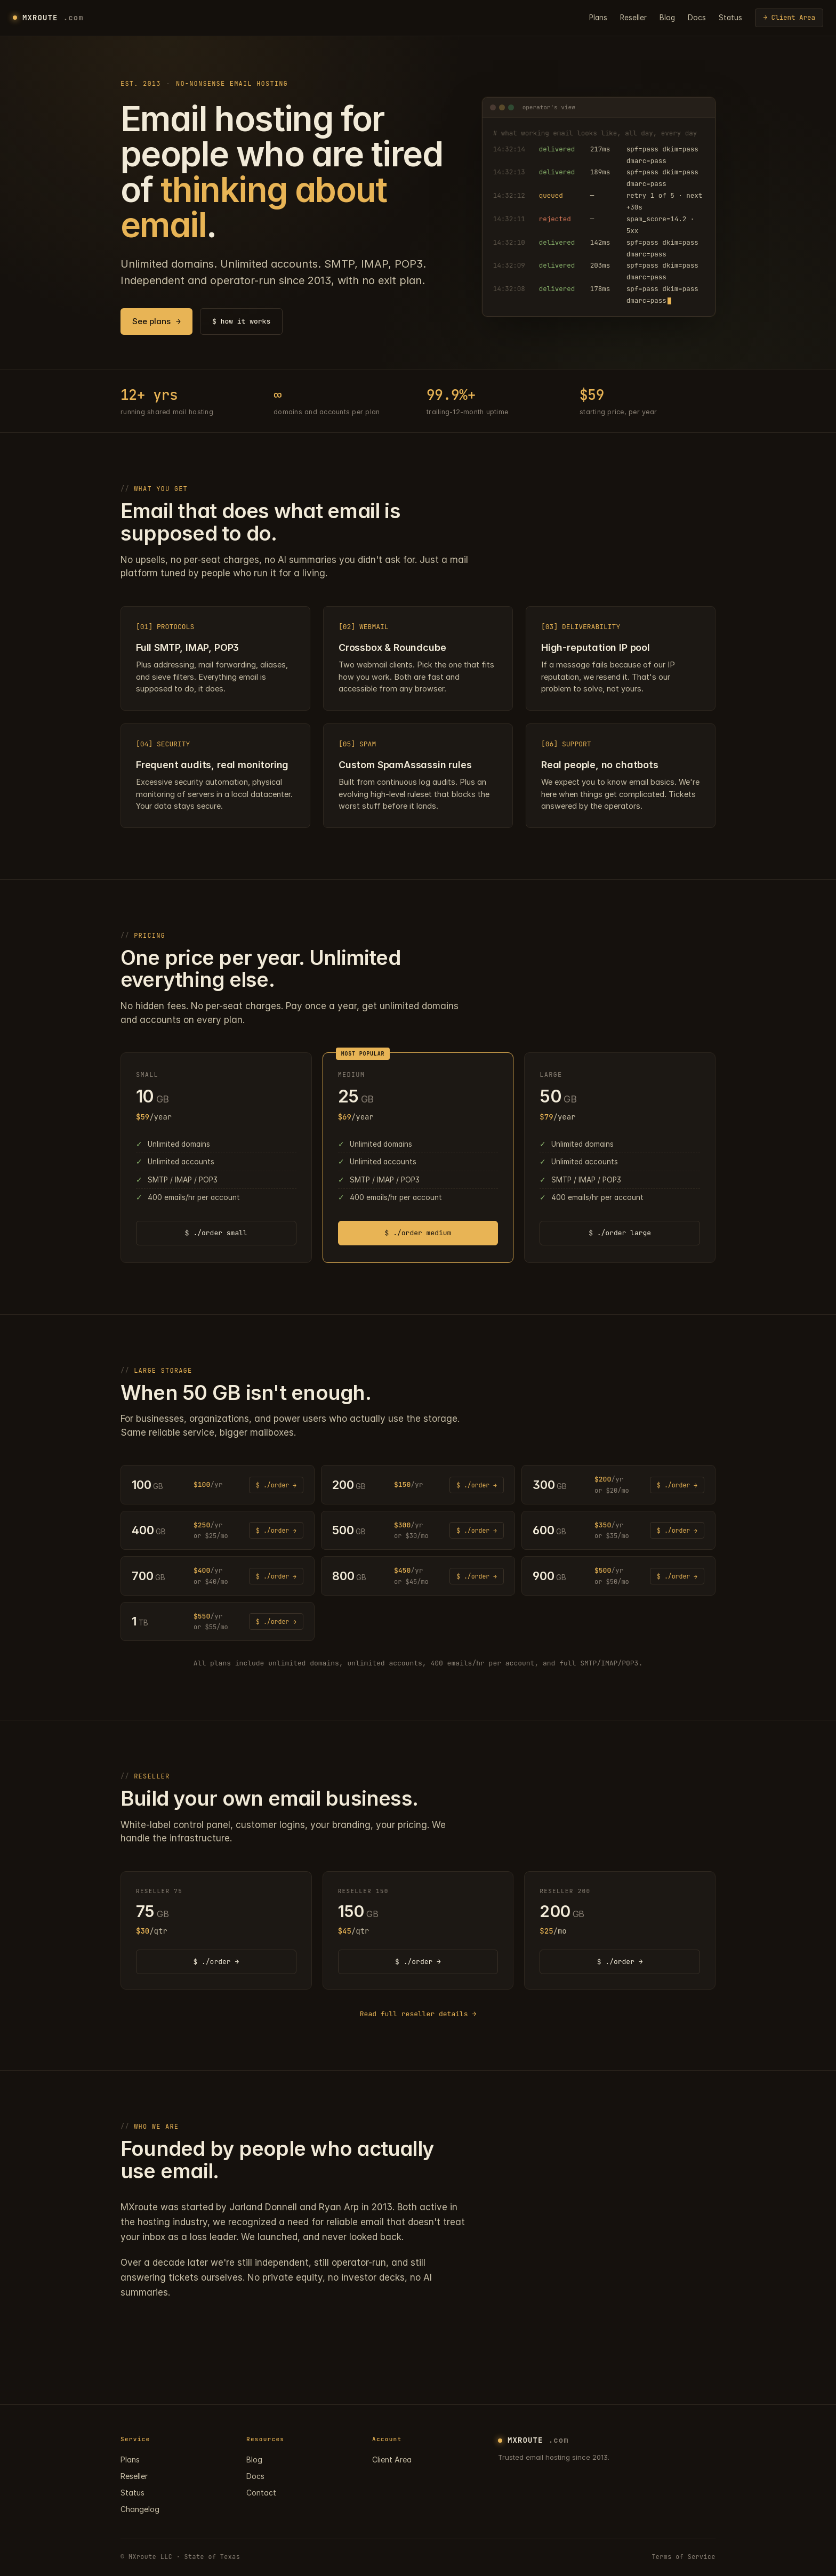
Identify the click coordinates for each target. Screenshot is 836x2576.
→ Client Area (789, 17)
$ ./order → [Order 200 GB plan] (476, 1485)
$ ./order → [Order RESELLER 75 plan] (216, 1961)
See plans (156, 322)
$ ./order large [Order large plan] (620, 1232)
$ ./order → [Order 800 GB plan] (476, 1576)
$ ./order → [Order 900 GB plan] (677, 1576)
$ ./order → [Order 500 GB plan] (476, 1530)
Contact (261, 2492)
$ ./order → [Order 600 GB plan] (677, 1530)
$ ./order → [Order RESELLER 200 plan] (620, 1961)
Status (730, 17)
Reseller (633, 17)
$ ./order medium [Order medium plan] (418, 1232)
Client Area (392, 2459)
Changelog (139, 2509)
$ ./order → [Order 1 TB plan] (276, 1621)
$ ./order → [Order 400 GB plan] (276, 1530)
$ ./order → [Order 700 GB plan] (276, 1576)
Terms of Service (684, 2557)
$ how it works (241, 321)
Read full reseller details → (418, 2013)
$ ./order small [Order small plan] (216, 1232)
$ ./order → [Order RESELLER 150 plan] (418, 1961)
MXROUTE (48, 17)
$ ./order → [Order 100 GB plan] (276, 1485)
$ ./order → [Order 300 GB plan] (677, 1485)
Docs (697, 17)
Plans (598, 17)
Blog (667, 17)
